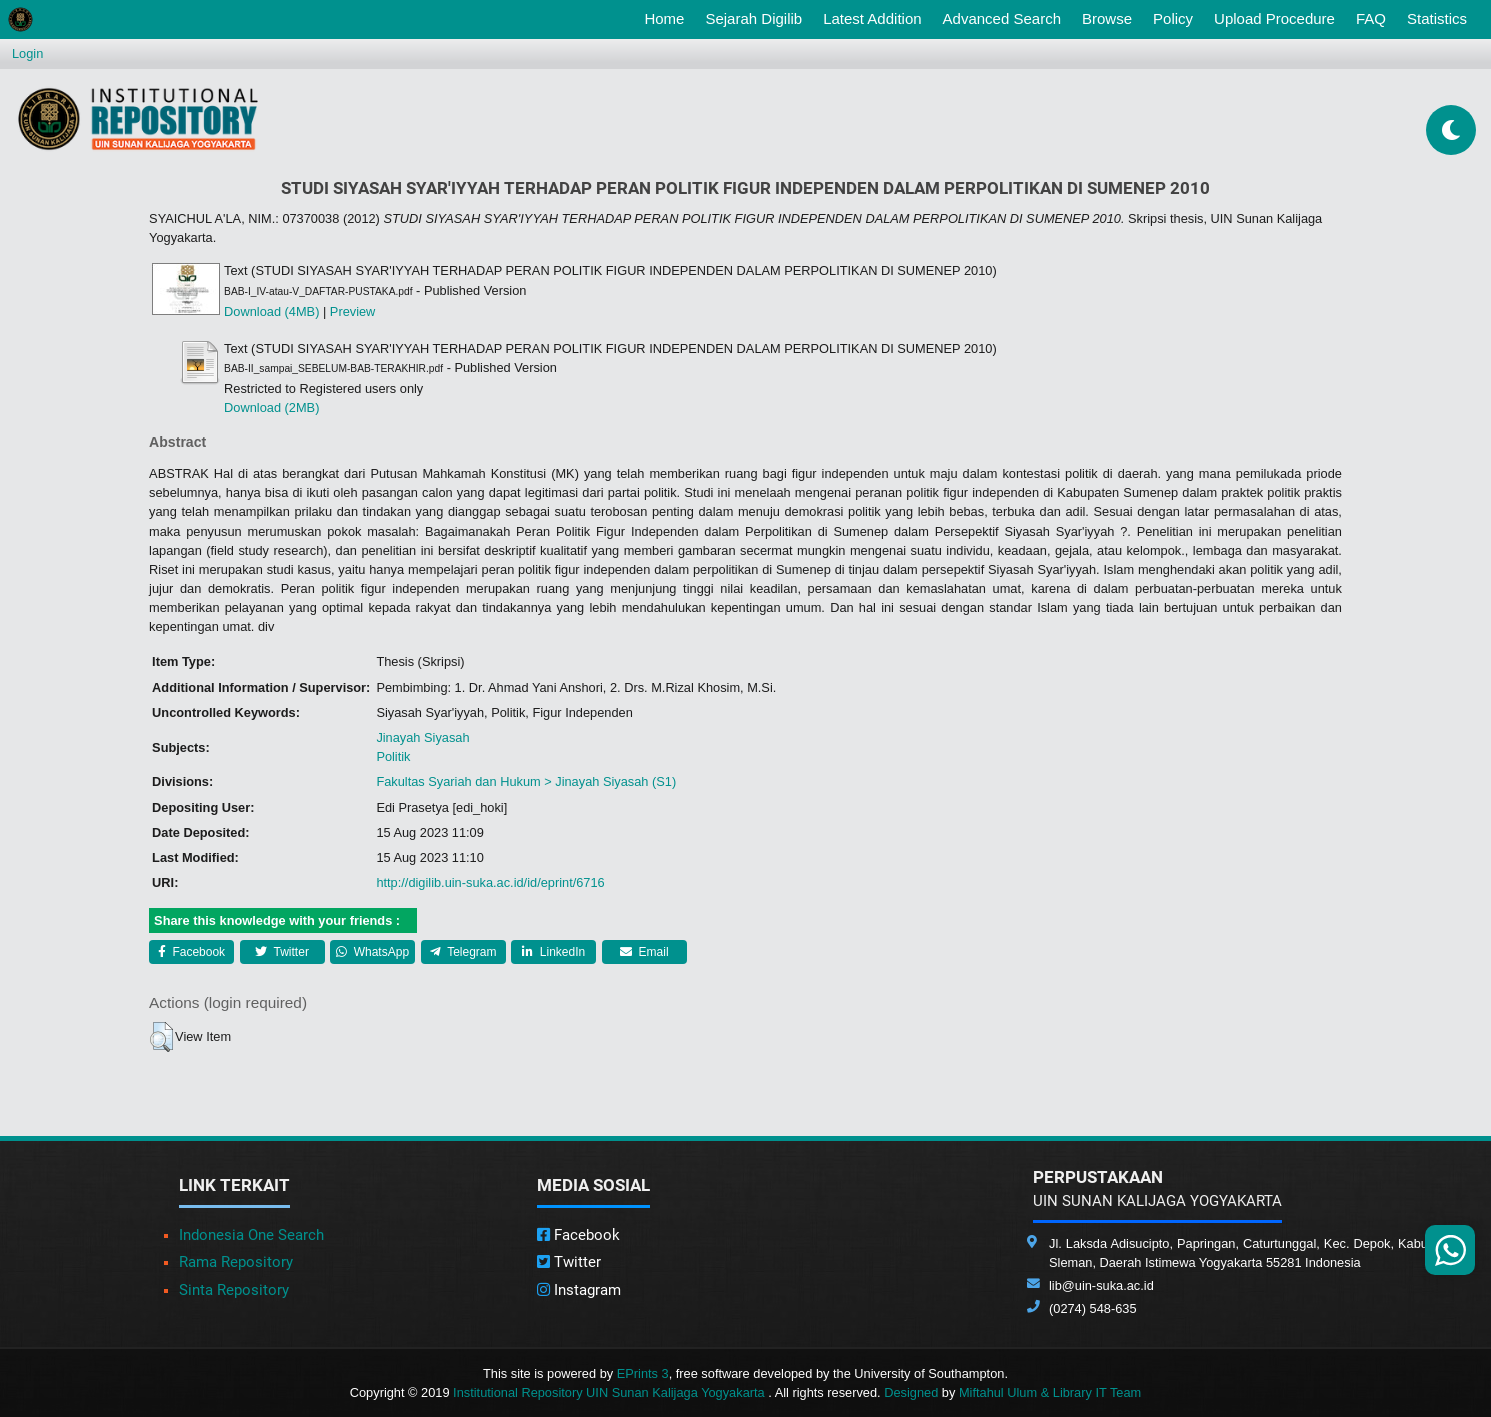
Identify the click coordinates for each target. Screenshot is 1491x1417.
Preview (353, 311)
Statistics (1437, 18)
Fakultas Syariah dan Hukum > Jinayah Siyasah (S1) (526, 781)
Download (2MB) (271, 407)
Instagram (579, 1290)
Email (644, 952)
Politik (393, 756)
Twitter (281, 952)
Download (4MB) (271, 311)
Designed (911, 1392)
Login (27, 53)
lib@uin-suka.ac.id (1101, 1285)
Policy (1173, 18)
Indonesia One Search (251, 1235)
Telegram (463, 952)
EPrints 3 (643, 1373)
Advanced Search (1002, 18)
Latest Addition (872, 18)
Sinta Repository (234, 1290)
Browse (1107, 18)
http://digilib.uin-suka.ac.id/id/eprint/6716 (490, 882)
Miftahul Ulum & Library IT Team (1050, 1392)
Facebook (191, 952)
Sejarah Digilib (753, 18)
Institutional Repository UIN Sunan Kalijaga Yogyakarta (610, 1392)
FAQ (1371, 18)
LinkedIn (553, 952)
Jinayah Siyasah (422, 737)
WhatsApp (372, 952)
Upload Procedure (1274, 18)
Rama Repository (236, 1262)
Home (668, 17)
